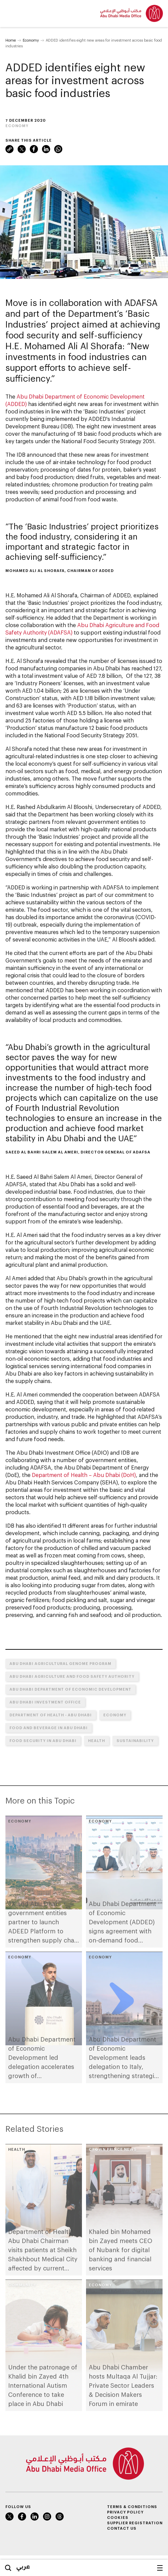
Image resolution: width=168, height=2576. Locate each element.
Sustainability (135, 1740)
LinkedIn (46, 149)
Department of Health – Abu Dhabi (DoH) (84, 1475)
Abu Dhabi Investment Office (45, 1702)
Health (96, 1740)
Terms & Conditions (132, 2506)
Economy (31, 40)
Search (8, 2568)
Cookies (117, 2517)
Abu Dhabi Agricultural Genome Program (60, 1663)
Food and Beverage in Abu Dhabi (48, 1727)
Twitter (22, 149)
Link (9, 149)
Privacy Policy (125, 2512)
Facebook (34, 149)
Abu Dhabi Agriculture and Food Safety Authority (71, 1676)
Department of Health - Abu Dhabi (50, 1715)
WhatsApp (58, 149)
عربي (23, 2566)
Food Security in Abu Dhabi (43, 1740)
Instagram (47, 2516)
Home (10, 40)
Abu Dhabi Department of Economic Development (70, 1689)
